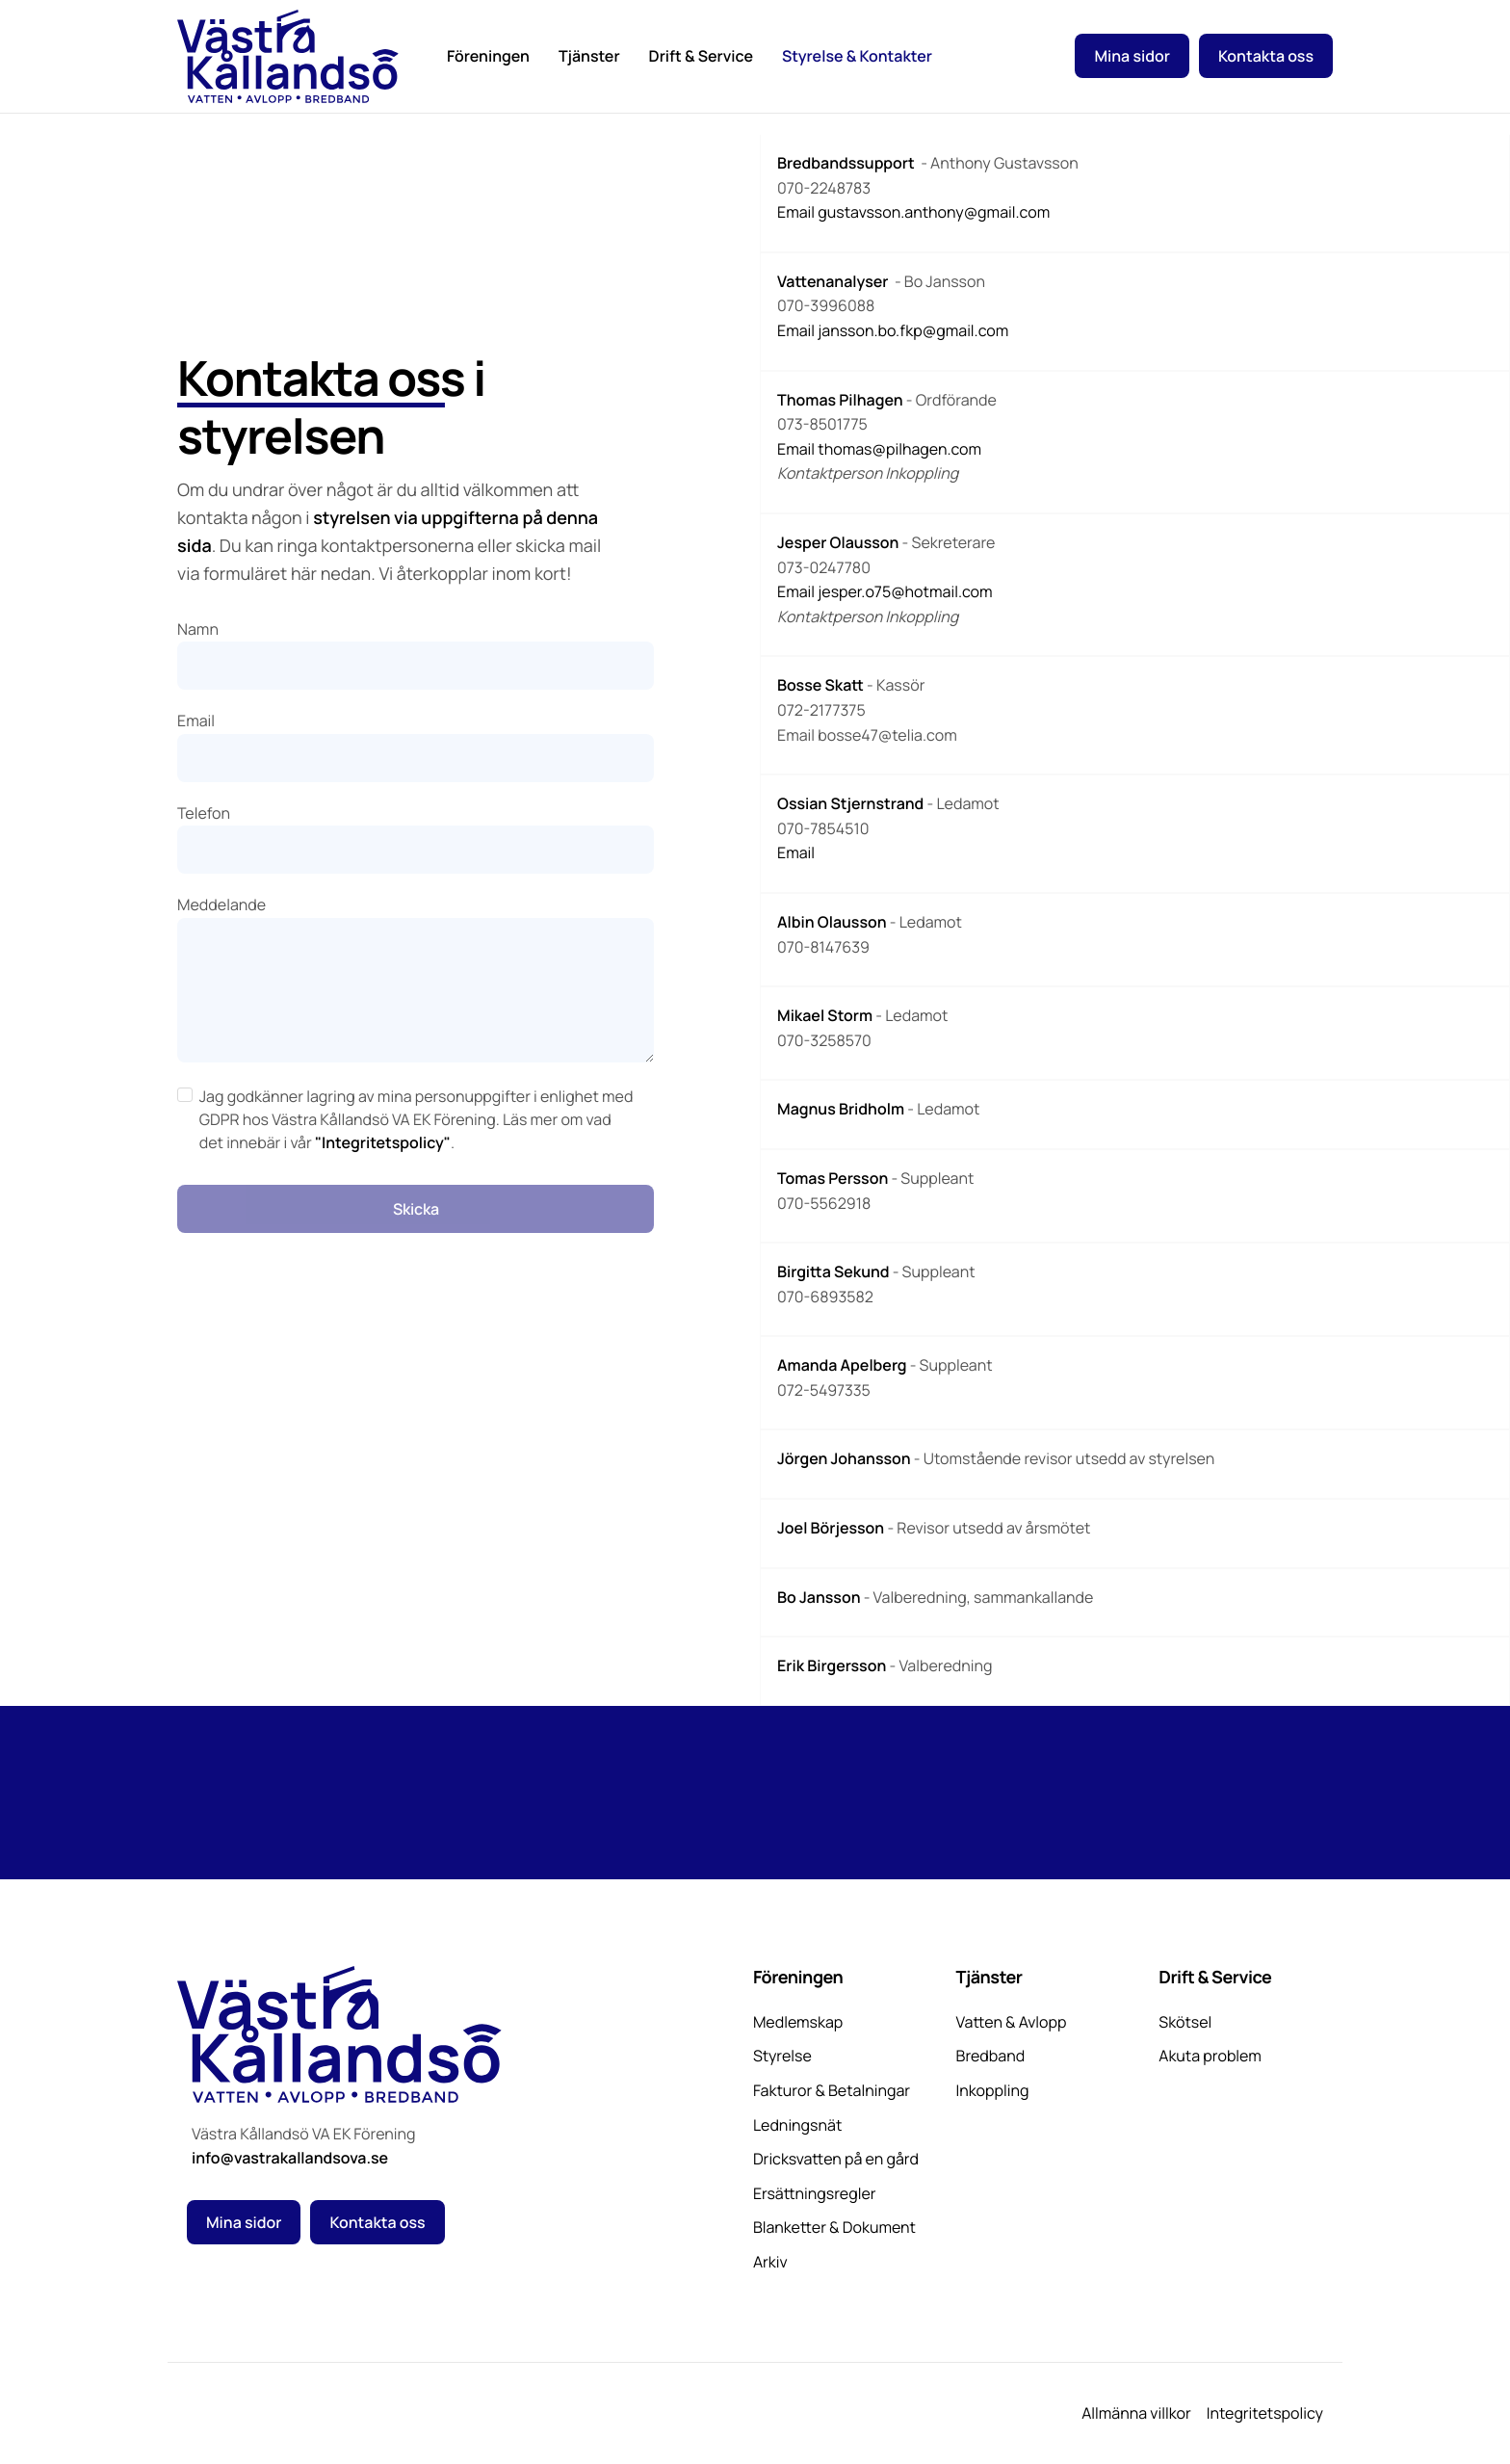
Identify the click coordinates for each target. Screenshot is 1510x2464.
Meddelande (415, 978)
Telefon (415, 838)
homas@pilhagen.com (902, 448)
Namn (415, 654)
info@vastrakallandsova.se (290, 2157)
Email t (800, 448)
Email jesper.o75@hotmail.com (885, 591)
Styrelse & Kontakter (857, 56)
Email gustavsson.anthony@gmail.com (913, 212)
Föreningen (488, 56)
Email (796, 852)
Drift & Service (701, 56)
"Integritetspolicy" (383, 1142)
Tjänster (589, 56)
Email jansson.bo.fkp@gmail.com (892, 330)
